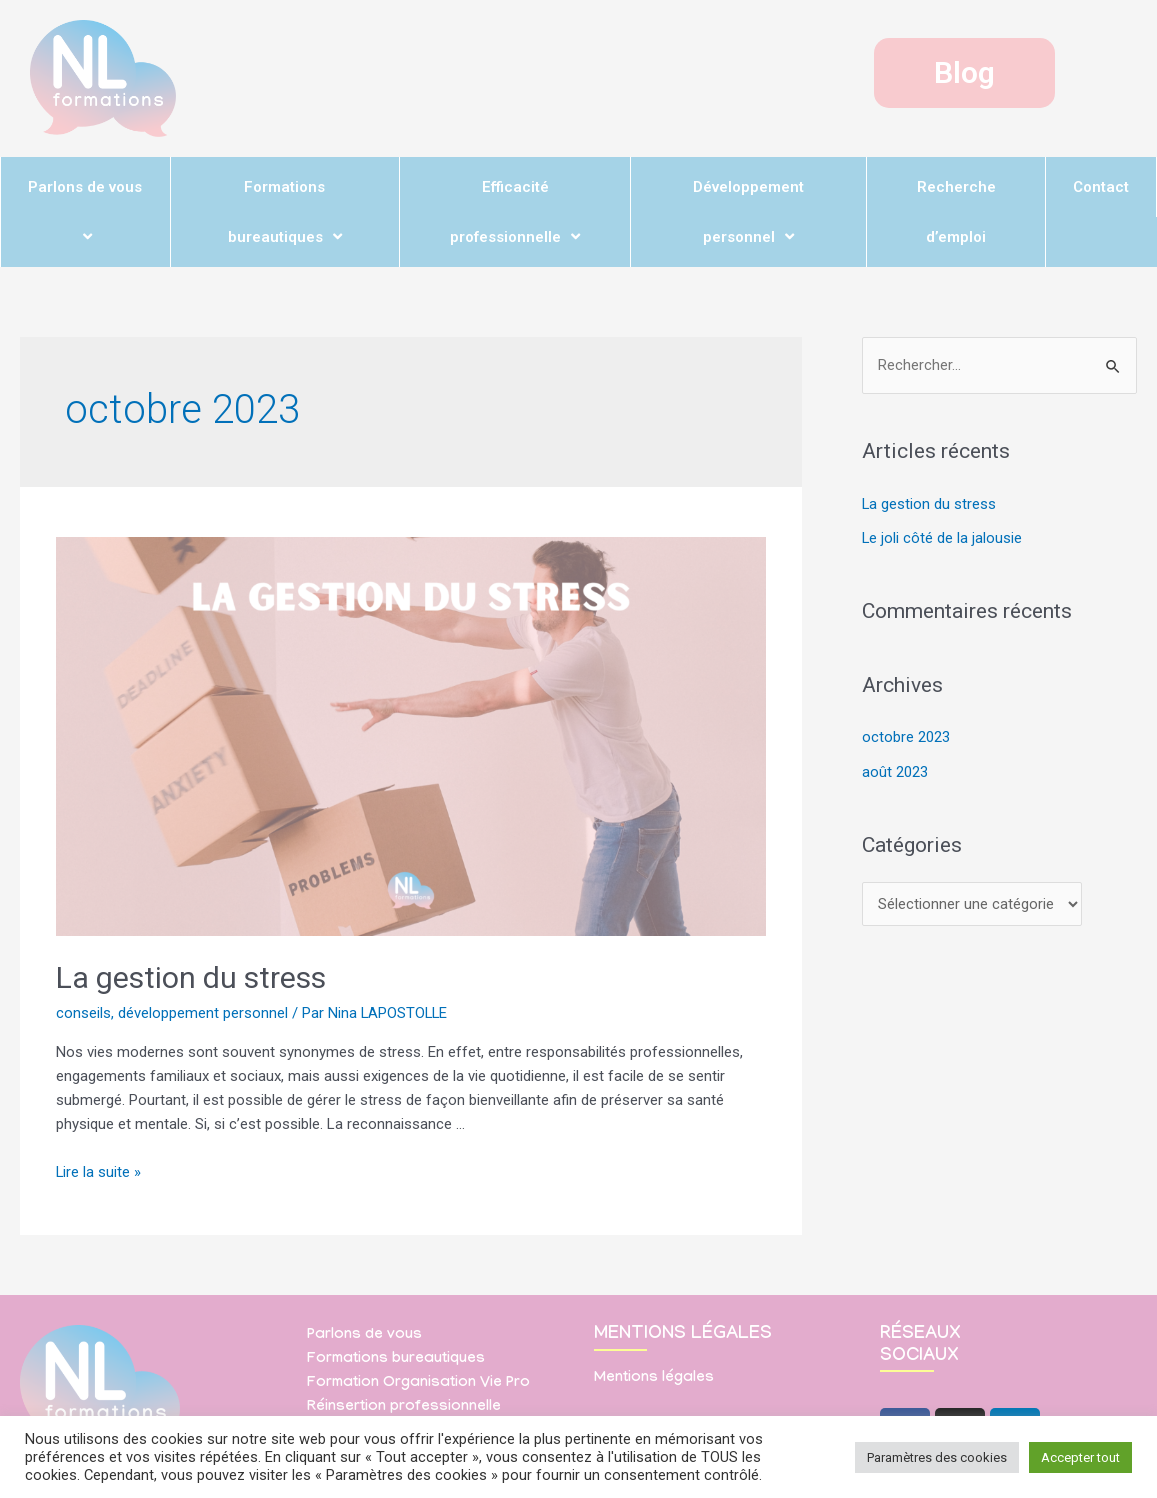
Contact (1101, 187)
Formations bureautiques (285, 212)
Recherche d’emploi (956, 212)
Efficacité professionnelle (515, 212)
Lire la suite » (99, 1172)
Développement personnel (748, 212)
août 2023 (895, 770)
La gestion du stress (191, 977)
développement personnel (203, 1013)
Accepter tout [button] (1080, 1457)
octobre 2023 (906, 736)
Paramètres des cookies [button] (937, 1457)
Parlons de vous (85, 211)
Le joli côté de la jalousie (942, 538)
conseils (83, 1013)
